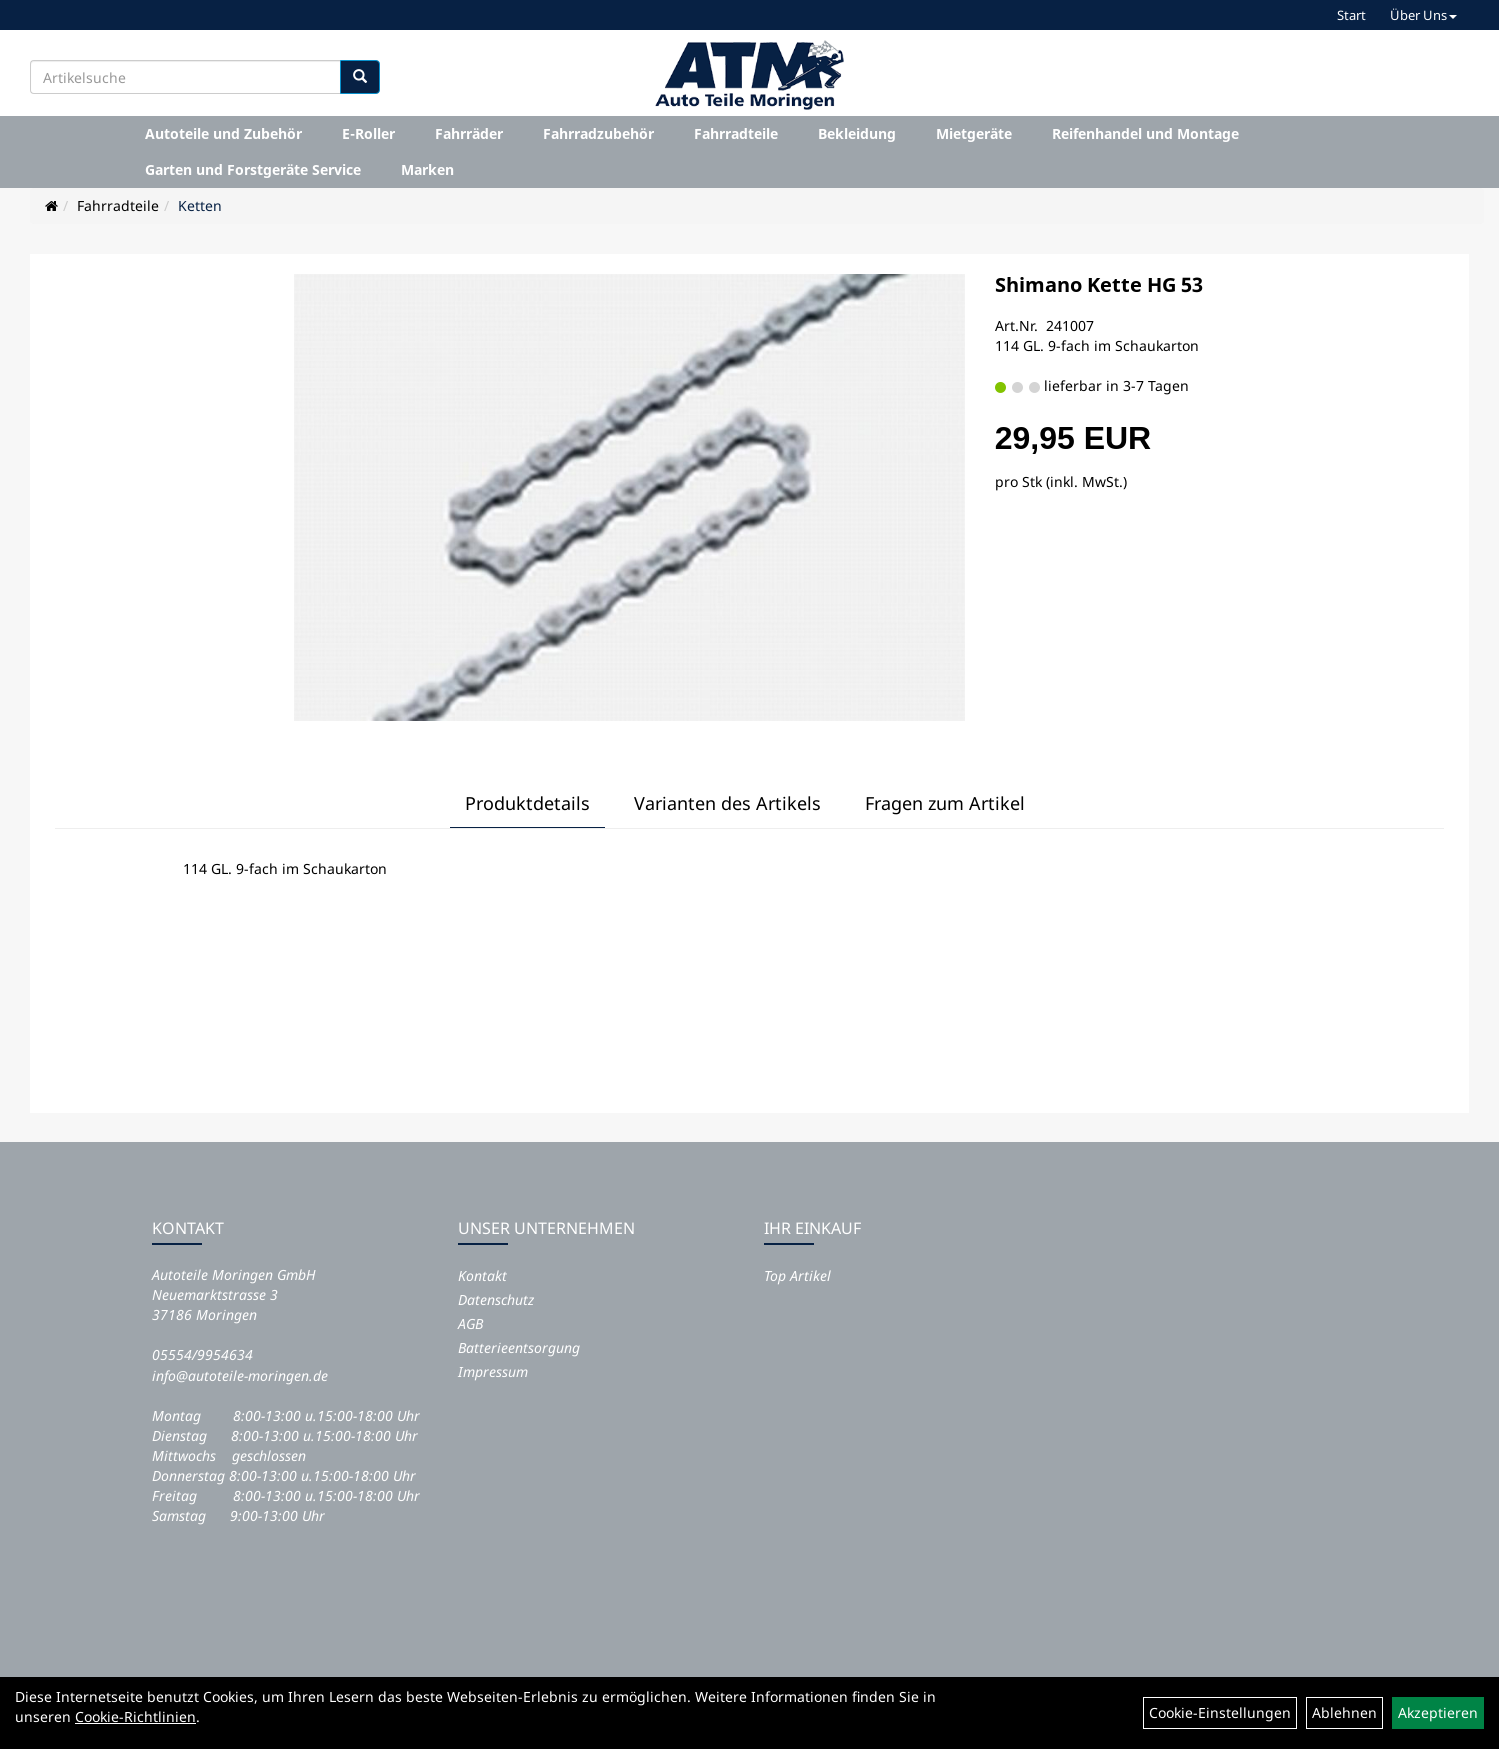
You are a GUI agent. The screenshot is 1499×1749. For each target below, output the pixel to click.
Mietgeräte (974, 133)
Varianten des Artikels (727, 803)
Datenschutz (496, 1299)
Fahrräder (469, 133)
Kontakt (482, 1275)
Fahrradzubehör (598, 133)
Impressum (493, 1371)
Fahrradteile (736, 133)
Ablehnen (1344, 1712)
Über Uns (1423, 15)
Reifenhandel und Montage (1145, 133)
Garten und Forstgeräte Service (253, 169)
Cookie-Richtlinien (135, 1716)
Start (1351, 15)
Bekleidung (857, 133)
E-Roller (368, 133)
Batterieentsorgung (519, 1347)
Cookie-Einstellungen (1220, 1712)
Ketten (200, 205)
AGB (470, 1323)
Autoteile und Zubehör (223, 133)
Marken (427, 169)
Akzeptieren (1438, 1712)
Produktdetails (527, 803)
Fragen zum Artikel (945, 803)
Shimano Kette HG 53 (1099, 284)
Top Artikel (797, 1275)
